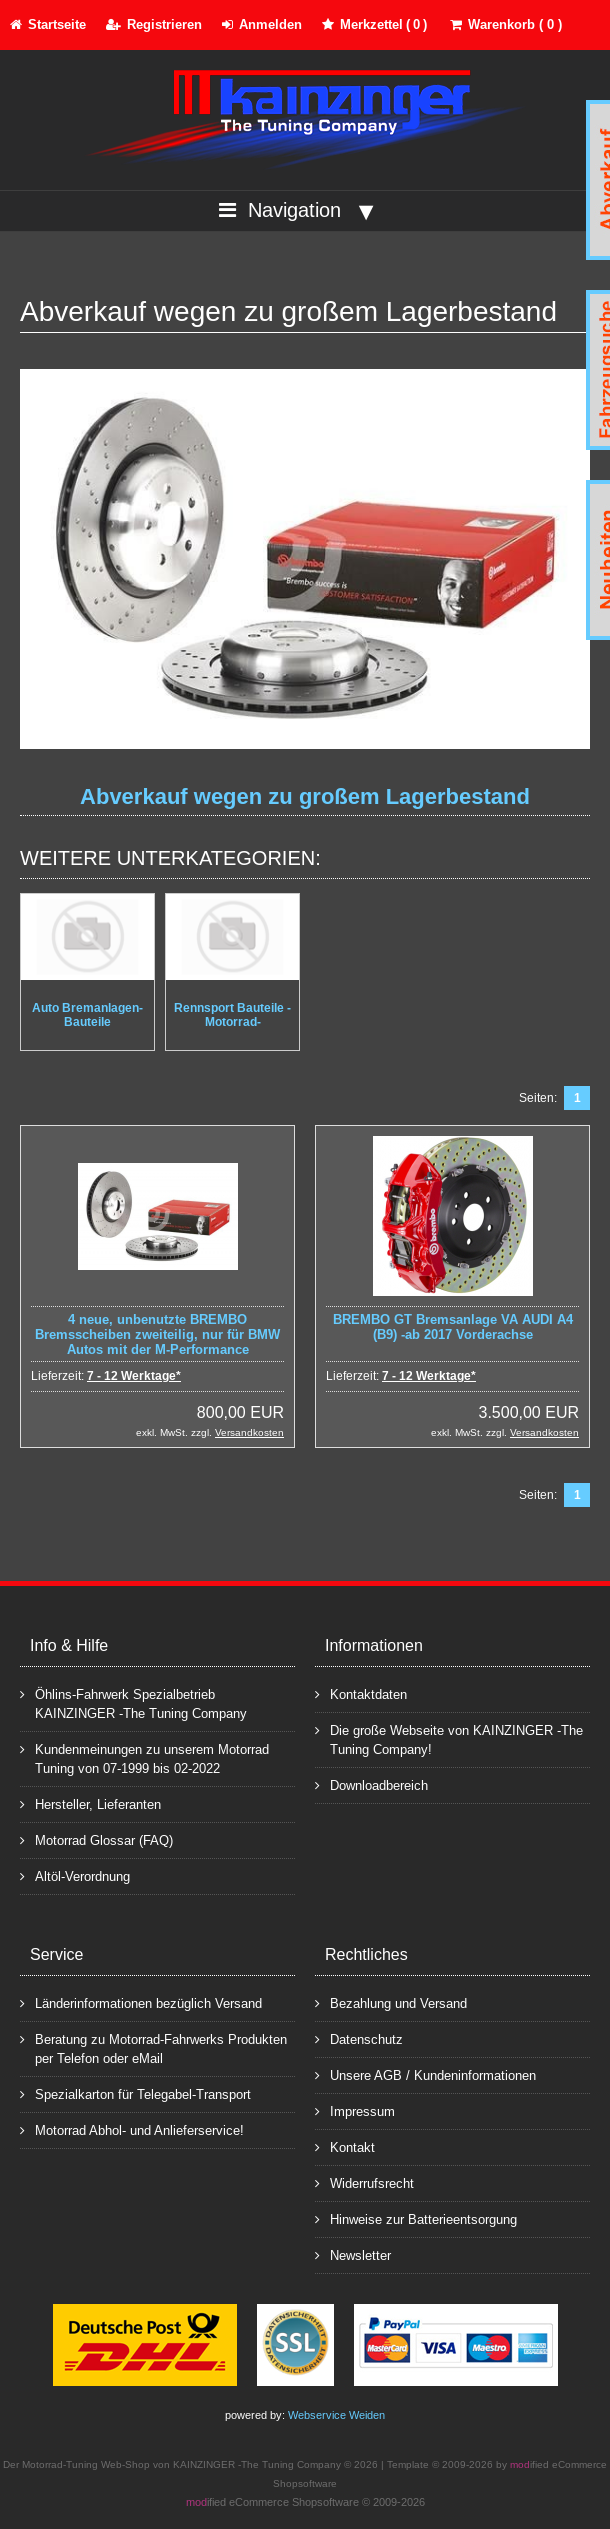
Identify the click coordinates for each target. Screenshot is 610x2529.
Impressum (355, 2110)
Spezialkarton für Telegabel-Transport (135, 2093)
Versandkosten (249, 1432)
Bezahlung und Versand (391, 2002)
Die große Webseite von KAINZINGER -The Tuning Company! (449, 1739)
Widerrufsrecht (364, 2182)
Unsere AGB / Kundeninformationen (425, 2074)
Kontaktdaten (361, 1693)
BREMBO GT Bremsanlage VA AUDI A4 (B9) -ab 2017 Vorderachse (453, 1327)
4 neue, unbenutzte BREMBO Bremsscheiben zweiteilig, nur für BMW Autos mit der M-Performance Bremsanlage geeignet (157, 1342)
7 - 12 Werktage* (134, 1376)
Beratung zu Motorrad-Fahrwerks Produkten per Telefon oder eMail (153, 2048)
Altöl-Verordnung (75, 1875)
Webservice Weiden (336, 2415)
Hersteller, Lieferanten (90, 1803)
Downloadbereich (371, 1784)
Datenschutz (359, 2038)
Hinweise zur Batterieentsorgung (416, 2218)
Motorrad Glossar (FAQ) (96, 1839)
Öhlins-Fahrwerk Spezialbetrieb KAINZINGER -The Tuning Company (133, 1703)
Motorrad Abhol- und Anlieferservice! (132, 2129)
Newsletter (353, 2254)
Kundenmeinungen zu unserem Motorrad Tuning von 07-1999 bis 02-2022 (144, 1758)
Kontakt (345, 2146)
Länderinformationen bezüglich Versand (141, 2002)
